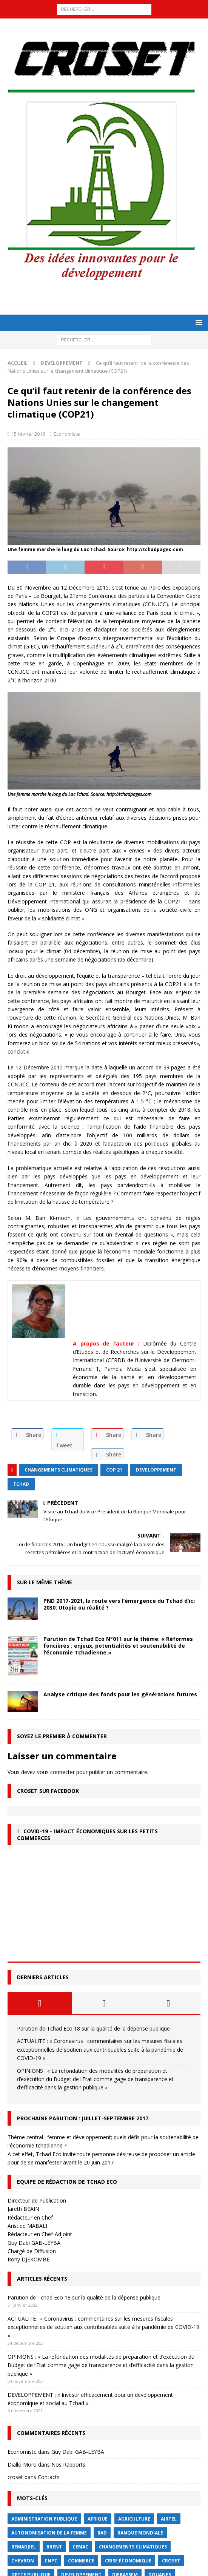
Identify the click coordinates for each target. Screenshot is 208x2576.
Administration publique (44, 2519)
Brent (54, 2547)
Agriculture (134, 2519)
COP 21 (114, 1470)
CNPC (51, 2561)
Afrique (98, 2519)
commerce (81, 2561)
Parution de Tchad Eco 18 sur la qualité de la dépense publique (93, 2028)
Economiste (67, 433)
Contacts (49, 2477)
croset (15, 2477)
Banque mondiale (140, 2533)
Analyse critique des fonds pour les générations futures (120, 1694)
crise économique (128, 2561)
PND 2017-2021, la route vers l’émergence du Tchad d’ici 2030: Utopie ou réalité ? (119, 1604)
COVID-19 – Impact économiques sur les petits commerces (87, 1835)
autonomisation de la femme (49, 2533)
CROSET (171, 2561)
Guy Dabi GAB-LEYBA (77, 2451)
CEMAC (80, 2547)
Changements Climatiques (58, 1470)
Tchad (21, 1484)
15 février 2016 (28, 433)
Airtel (169, 2519)
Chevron (22, 2561)
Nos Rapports (68, 2464)
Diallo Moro (22, 2464)
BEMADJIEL (23, 2547)
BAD (102, 2533)
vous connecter (56, 1772)
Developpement (156, 1470)
